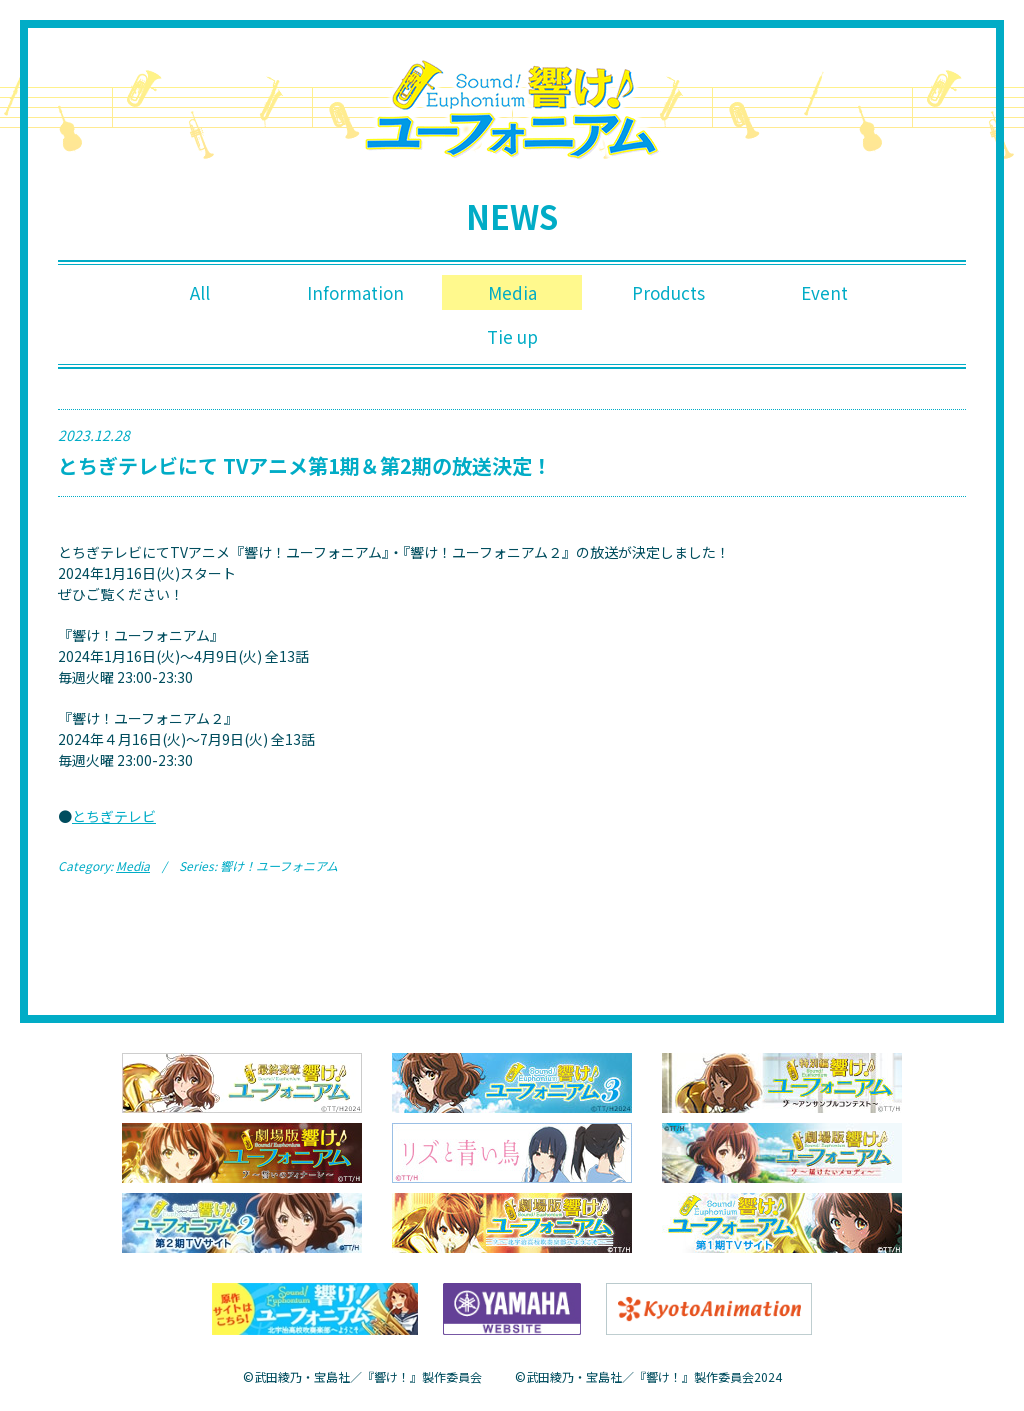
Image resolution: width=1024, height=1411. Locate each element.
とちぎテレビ (114, 821)
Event (824, 294)
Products (668, 294)
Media (512, 294)
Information (356, 294)
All (200, 294)
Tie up (512, 340)
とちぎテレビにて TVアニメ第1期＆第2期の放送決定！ (305, 470)
